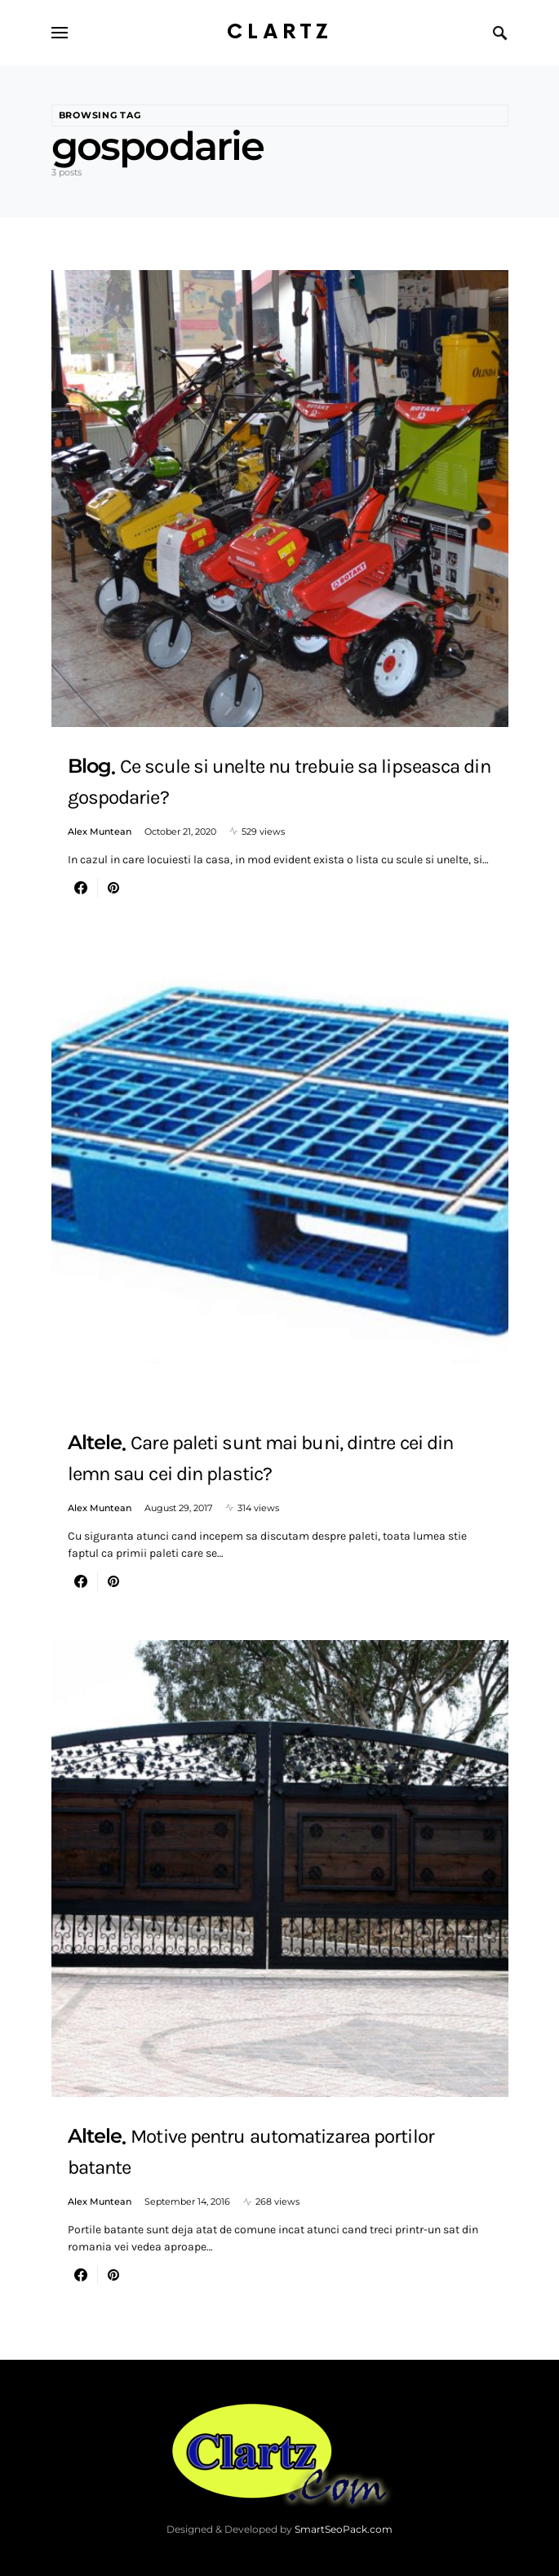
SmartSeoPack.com (344, 2529)
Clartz (280, 32)
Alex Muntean (99, 831)
